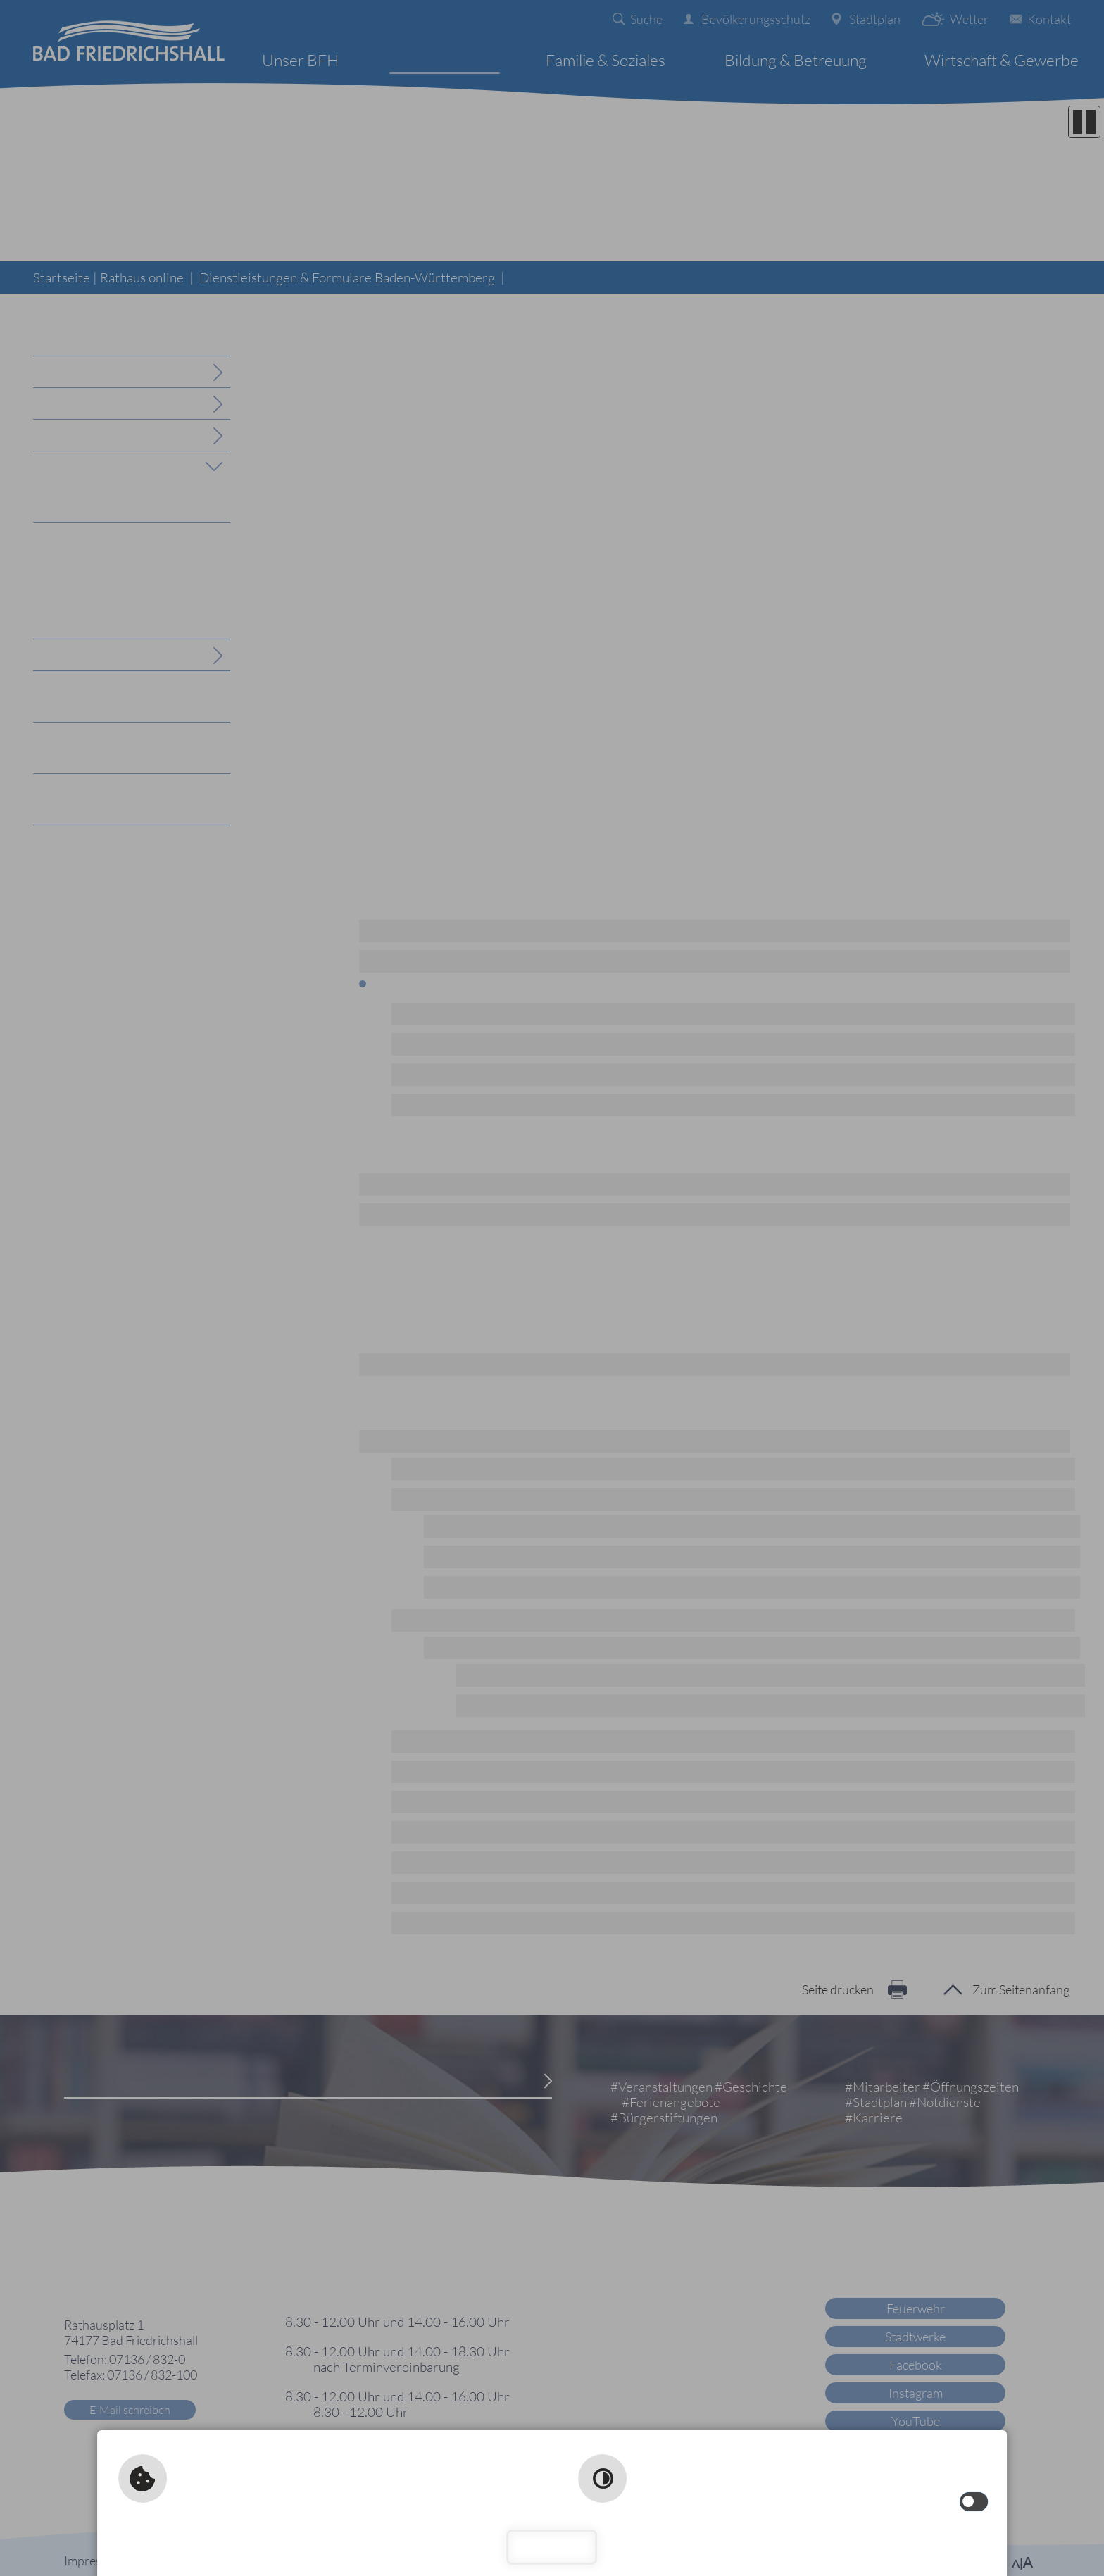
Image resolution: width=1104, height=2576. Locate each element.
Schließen (552, 2547)
